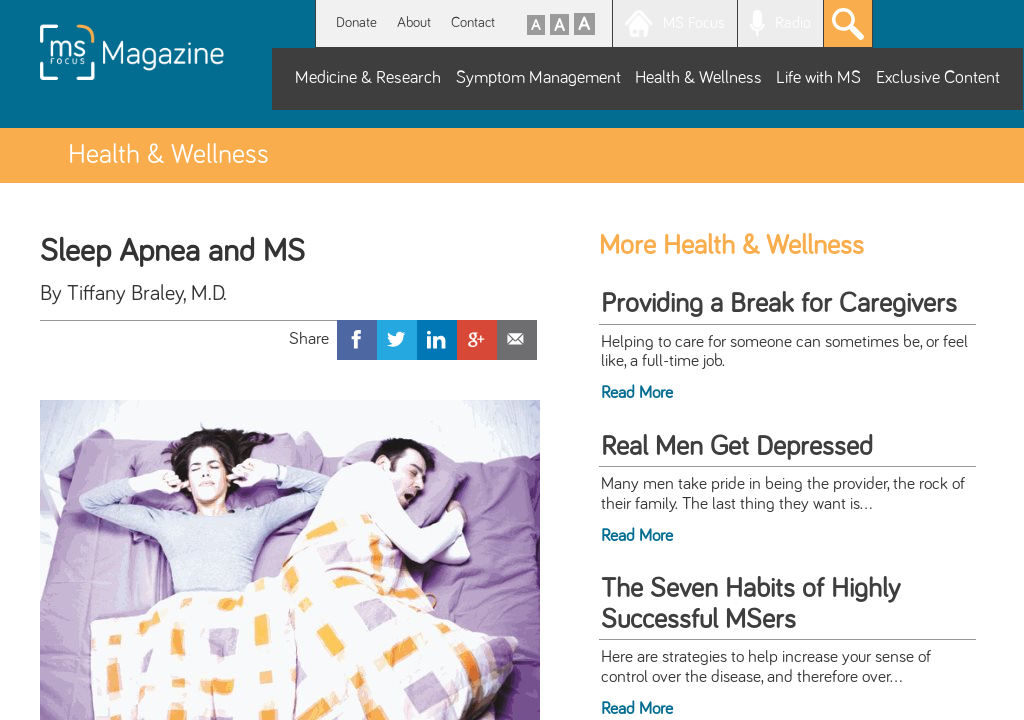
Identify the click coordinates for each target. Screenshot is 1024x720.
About (414, 22)
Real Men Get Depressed (737, 447)
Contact (473, 22)
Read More (637, 393)
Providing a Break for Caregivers (779, 304)
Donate (356, 22)
